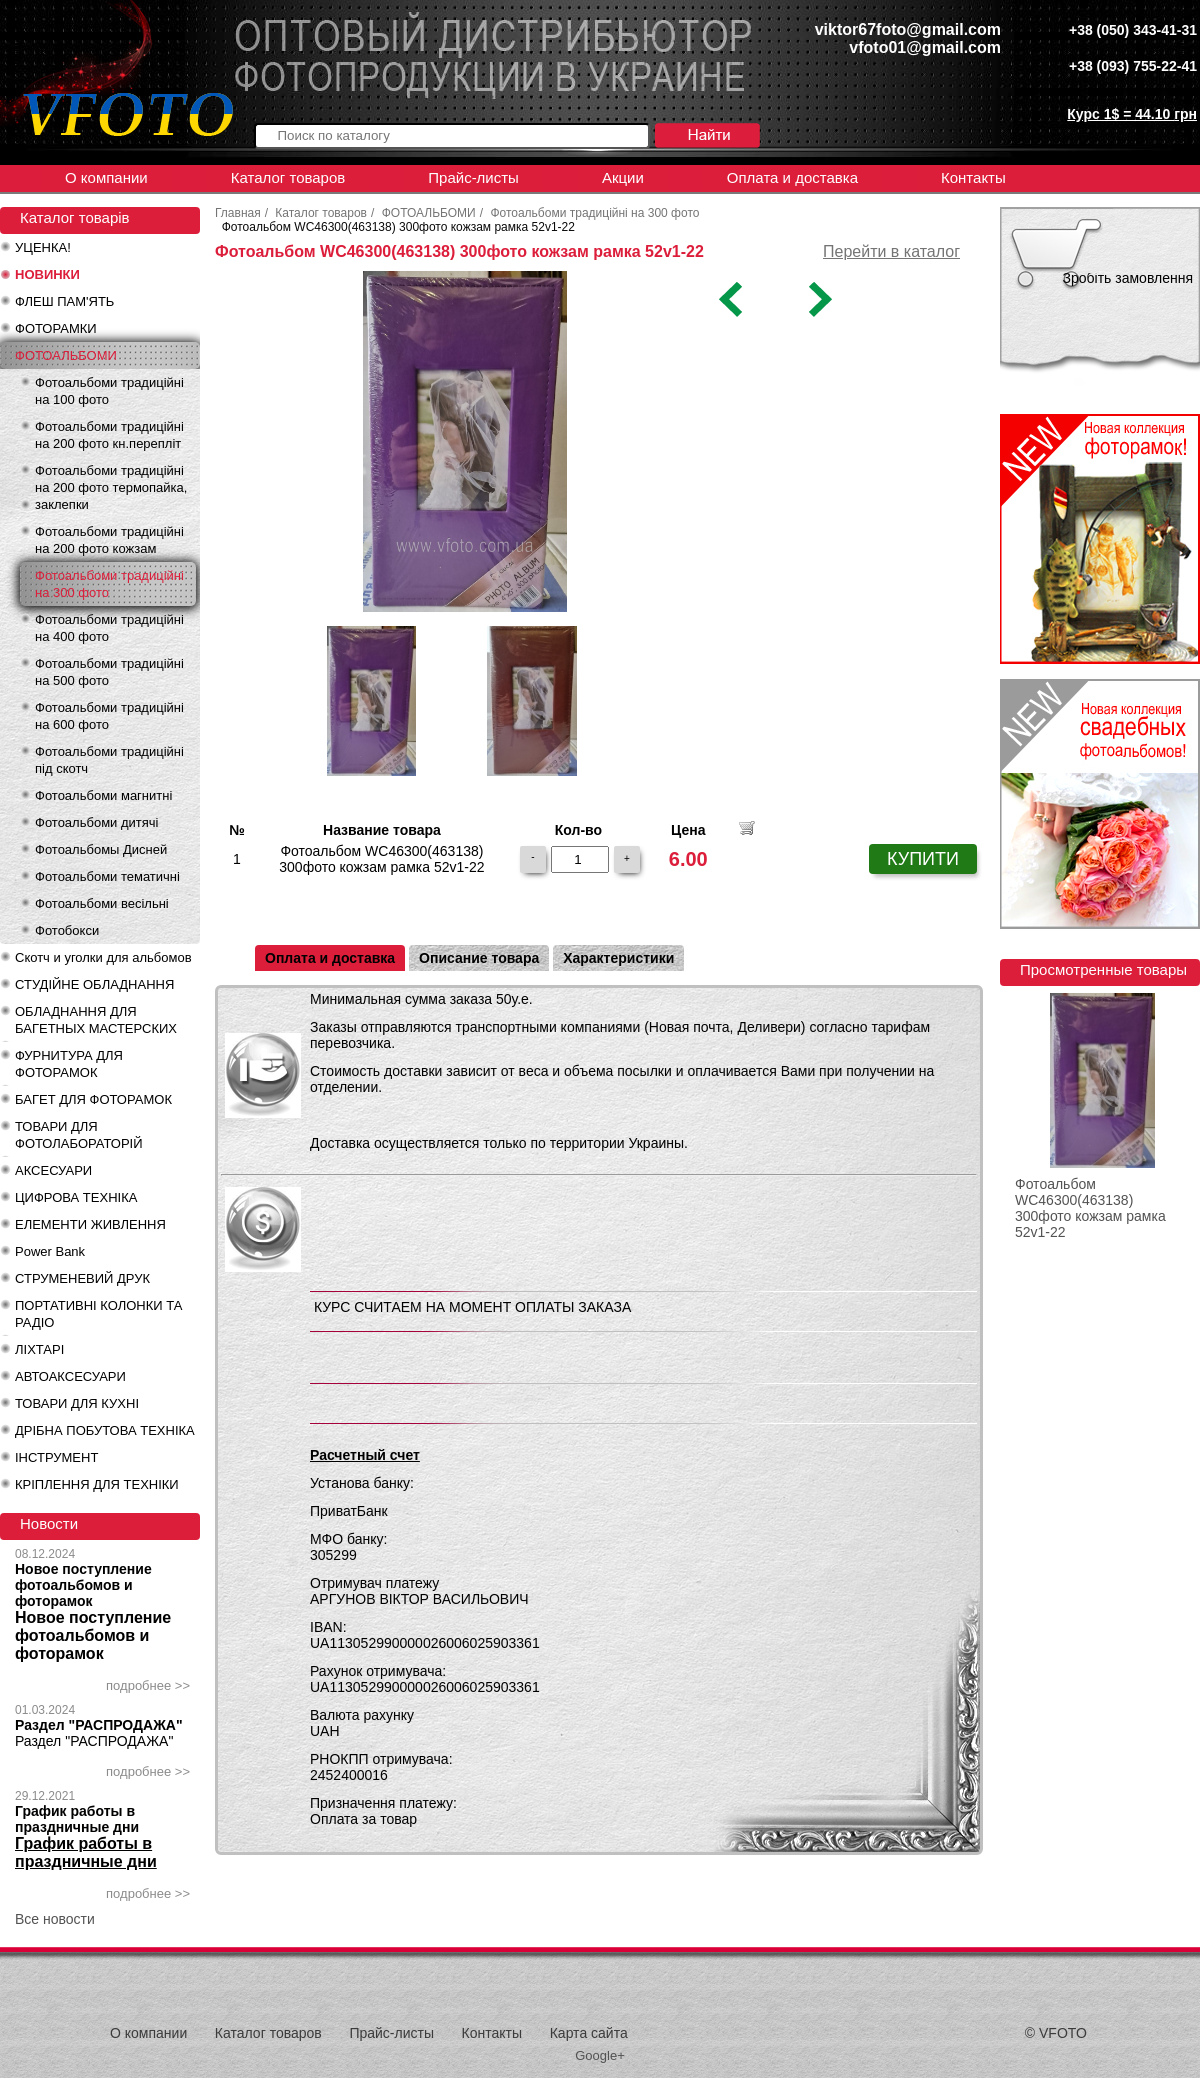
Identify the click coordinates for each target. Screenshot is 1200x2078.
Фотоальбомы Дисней (101, 849)
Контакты (973, 177)
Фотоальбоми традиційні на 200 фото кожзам (109, 540)
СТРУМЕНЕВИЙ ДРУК (82, 1278)
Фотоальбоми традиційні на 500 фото (109, 672)
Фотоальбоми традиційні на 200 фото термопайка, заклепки (111, 487)
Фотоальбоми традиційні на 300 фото (109, 584)
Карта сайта (589, 2033)
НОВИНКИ (47, 274)
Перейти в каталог (891, 251)
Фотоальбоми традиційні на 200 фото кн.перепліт (109, 435)
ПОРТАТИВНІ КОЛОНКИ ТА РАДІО (98, 1314)
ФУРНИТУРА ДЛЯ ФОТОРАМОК (69, 1064)
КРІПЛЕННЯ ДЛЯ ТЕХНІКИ (97, 1484)
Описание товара (479, 958)
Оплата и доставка (792, 177)
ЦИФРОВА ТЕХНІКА (76, 1197)
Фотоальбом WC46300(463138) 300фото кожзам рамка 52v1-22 (1090, 1208)
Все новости (55, 1919)
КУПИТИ (923, 859)
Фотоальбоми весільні (102, 903)
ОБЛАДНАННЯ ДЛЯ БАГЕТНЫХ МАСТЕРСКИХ (96, 1020)
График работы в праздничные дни (77, 1819)
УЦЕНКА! (43, 247)
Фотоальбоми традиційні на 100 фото (109, 391)
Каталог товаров (288, 177)
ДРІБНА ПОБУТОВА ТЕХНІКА (105, 1430)
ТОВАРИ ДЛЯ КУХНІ (77, 1403)
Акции (623, 177)
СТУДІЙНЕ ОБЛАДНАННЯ (94, 984)
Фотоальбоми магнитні (103, 795)
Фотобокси (67, 930)
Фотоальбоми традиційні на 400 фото (109, 628)
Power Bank (50, 1251)
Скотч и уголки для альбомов (103, 957)
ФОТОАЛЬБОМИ (66, 355)
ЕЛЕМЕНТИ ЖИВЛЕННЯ (90, 1224)
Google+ (600, 2055)
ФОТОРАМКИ (56, 328)
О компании (106, 177)
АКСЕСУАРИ (53, 1170)
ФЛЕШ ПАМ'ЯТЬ (64, 301)
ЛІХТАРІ (39, 1349)
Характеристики (618, 958)
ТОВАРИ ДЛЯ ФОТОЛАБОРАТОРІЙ (79, 1135)
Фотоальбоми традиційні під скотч (109, 760)
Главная (238, 213)
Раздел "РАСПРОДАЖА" (99, 1725)
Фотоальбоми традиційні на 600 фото (109, 716)
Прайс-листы (473, 177)
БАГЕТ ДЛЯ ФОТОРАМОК (93, 1099)
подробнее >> (148, 1685)
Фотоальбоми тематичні (107, 876)
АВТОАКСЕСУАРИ (70, 1376)
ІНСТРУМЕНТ (56, 1457)
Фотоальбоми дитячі (96, 822)
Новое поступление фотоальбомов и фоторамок (83, 1585)
